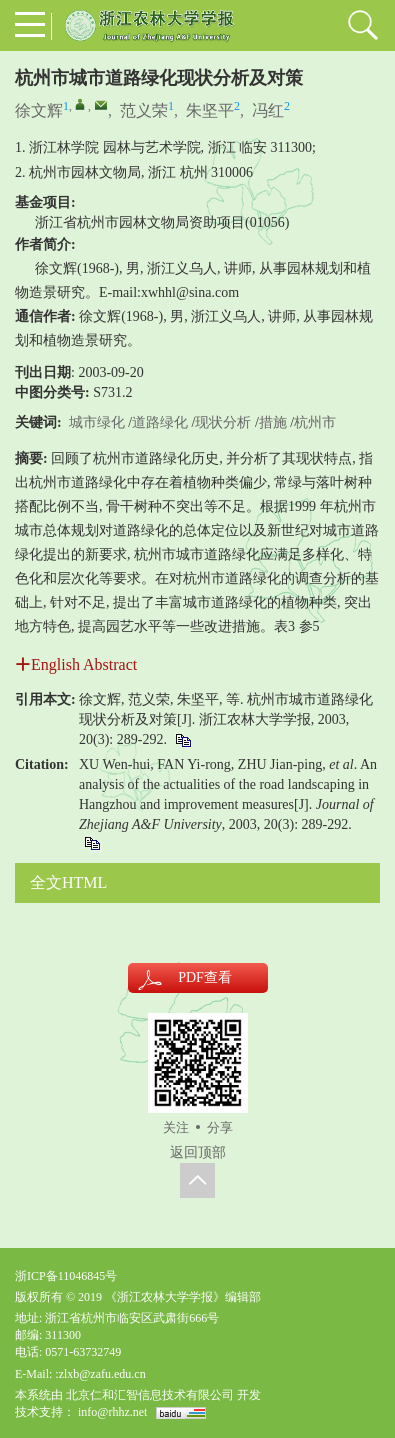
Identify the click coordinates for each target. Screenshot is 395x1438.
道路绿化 (160, 422)
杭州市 (315, 422)
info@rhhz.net (112, 1412)
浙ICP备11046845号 (66, 1276)
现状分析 (223, 422)
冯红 (268, 110)
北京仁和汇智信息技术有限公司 (150, 1395)
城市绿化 (97, 422)
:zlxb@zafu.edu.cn (100, 1374)
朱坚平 (210, 110)
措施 (273, 422)
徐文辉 (39, 110)
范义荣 (144, 110)
